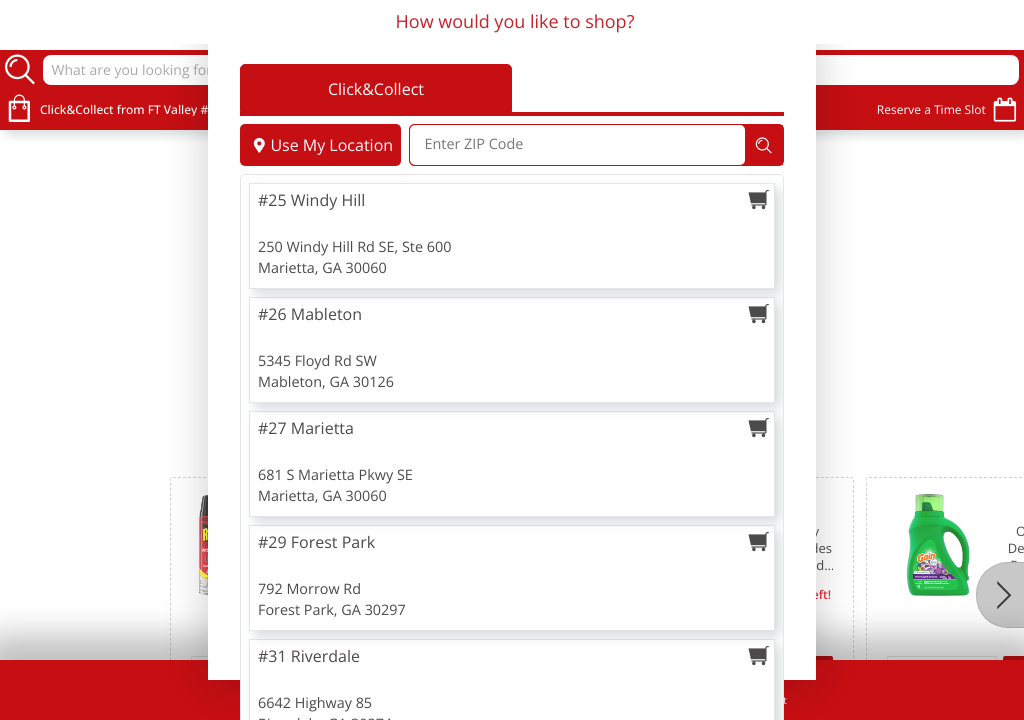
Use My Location (320, 145)
